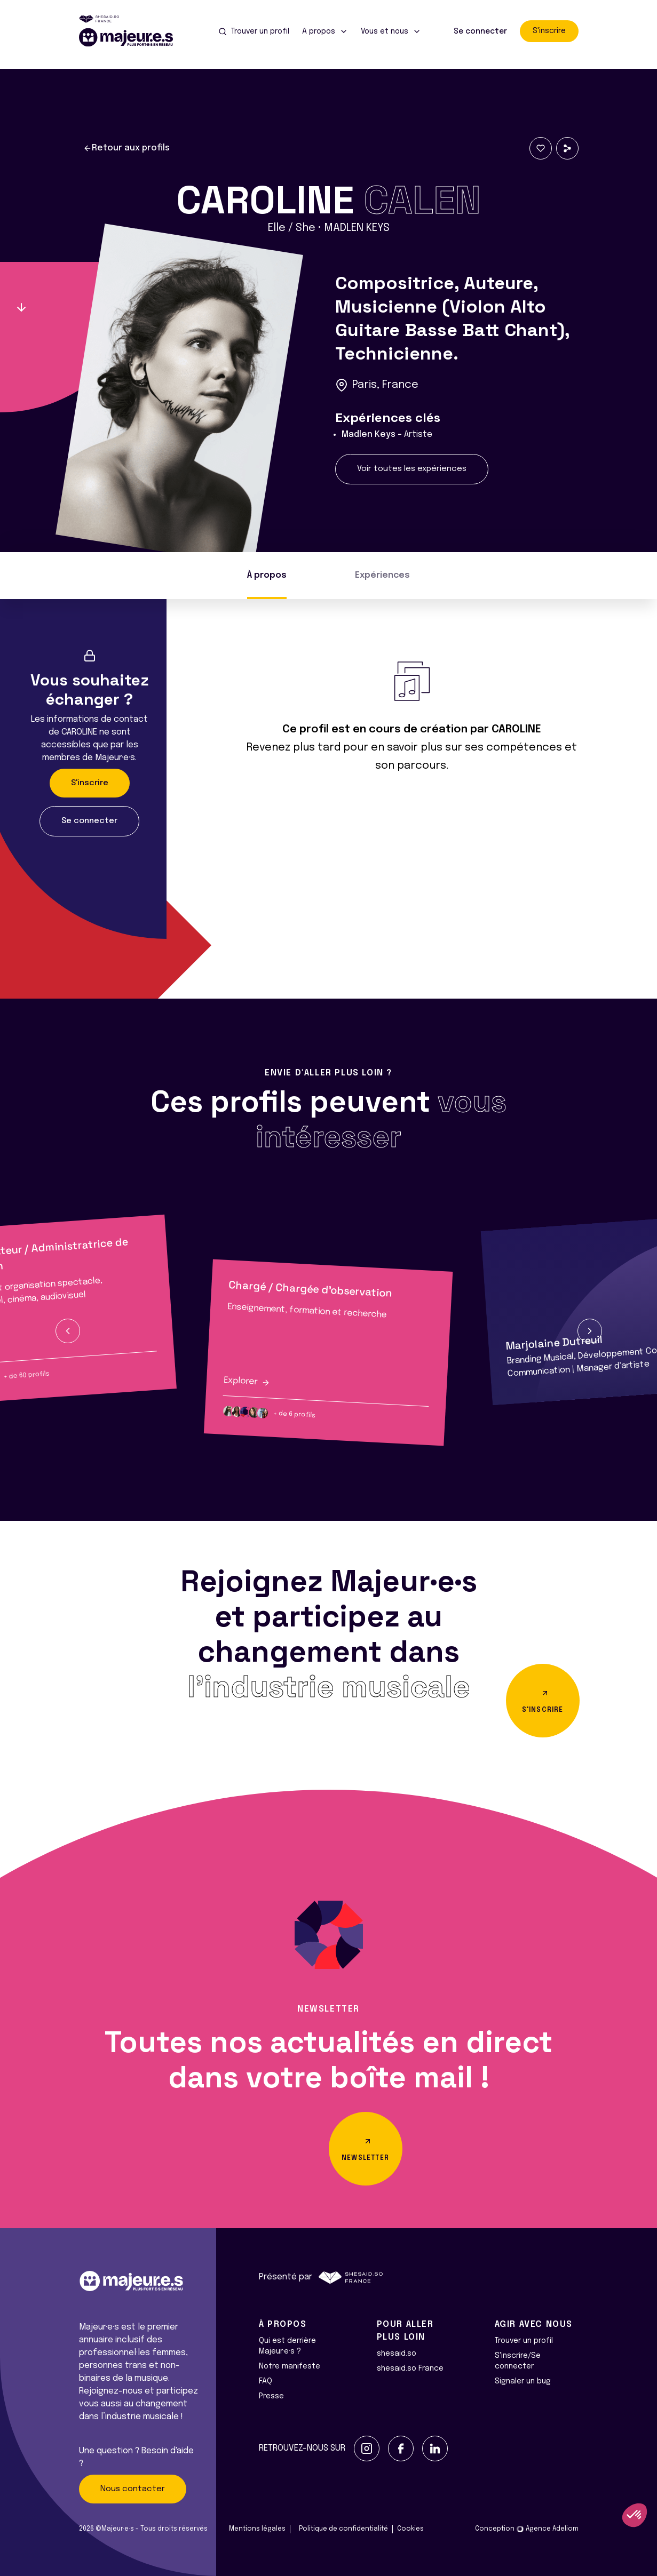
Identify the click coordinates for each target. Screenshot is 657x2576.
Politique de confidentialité (343, 2529)
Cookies (410, 2529)
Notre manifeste (289, 2366)
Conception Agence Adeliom (527, 2529)
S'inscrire (549, 31)
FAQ (265, 2381)
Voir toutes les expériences (411, 469)
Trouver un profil (524, 2340)
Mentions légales (257, 2529)
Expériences (382, 575)
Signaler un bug (523, 2381)
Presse (271, 2396)
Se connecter (480, 31)
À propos (267, 575)
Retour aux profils (126, 148)
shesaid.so (396, 2353)
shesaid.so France (410, 2368)
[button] (68, 1331)
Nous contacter (132, 2489)
